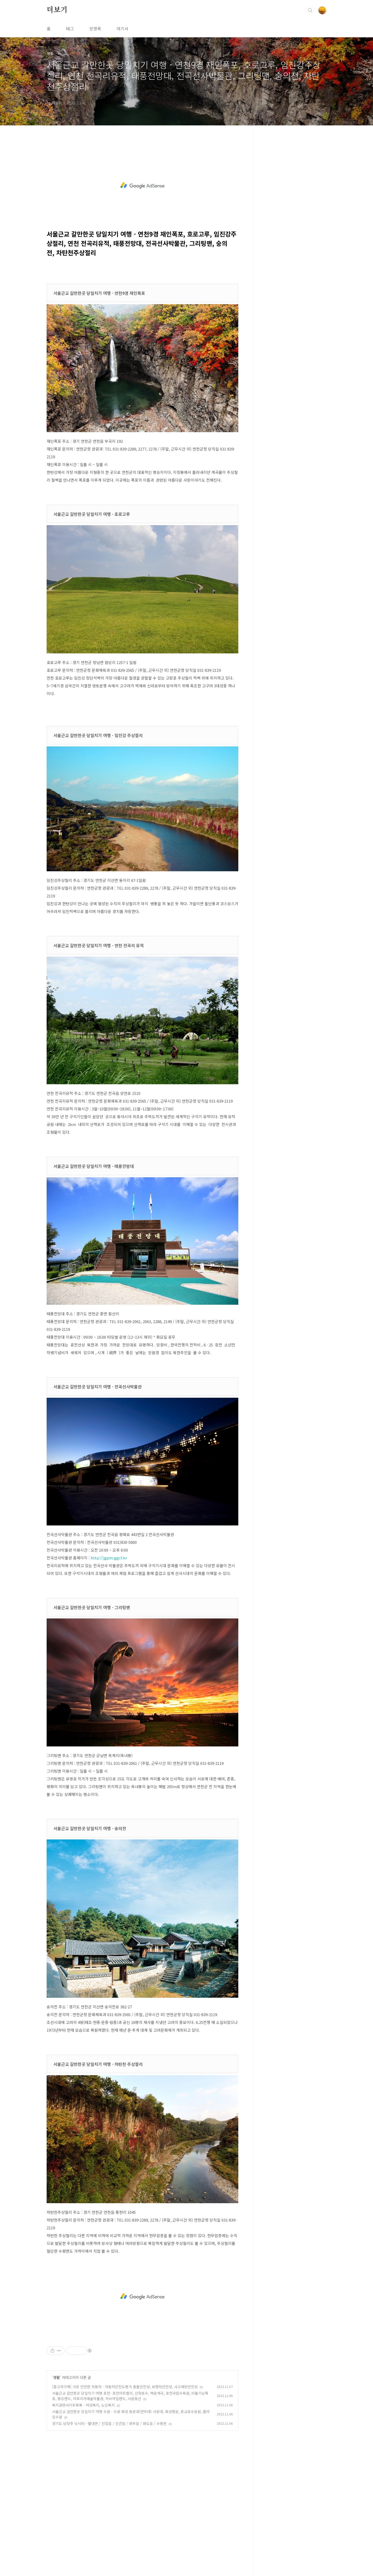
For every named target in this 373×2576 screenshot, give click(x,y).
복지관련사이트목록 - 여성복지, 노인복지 (83, 2405)
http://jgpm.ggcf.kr (109, 1557)
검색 (310, 10)
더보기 (57, 10)
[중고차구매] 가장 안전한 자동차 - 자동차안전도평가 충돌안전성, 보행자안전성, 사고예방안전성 (125, 2386)
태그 (70, 28)
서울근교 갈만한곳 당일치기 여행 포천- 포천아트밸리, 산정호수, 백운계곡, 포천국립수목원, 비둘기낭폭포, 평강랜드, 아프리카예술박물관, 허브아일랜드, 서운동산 (130, 2396)
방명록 (95, 28)
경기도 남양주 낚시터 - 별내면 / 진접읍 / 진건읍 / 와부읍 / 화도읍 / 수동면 (109, 2423)
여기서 (122, 28)
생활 (56, 2377)
